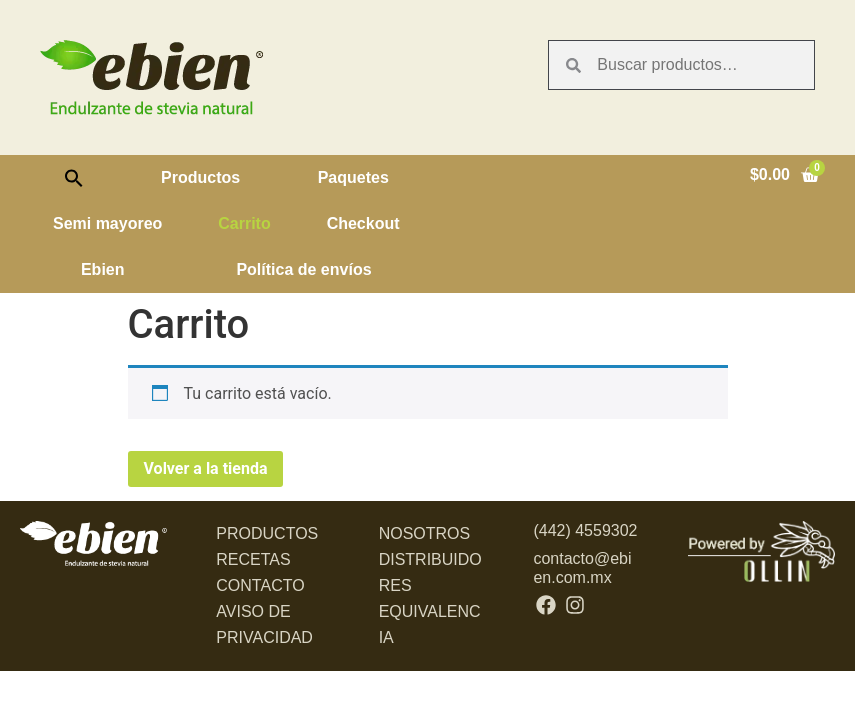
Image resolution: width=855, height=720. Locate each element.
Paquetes (353, 177)
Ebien (103, 269)
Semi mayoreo (107, 223)
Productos (200, 177)
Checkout (363, 223)
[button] (73, 178)
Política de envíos (303, 269)
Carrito (244, 223)
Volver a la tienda (206, 468)
